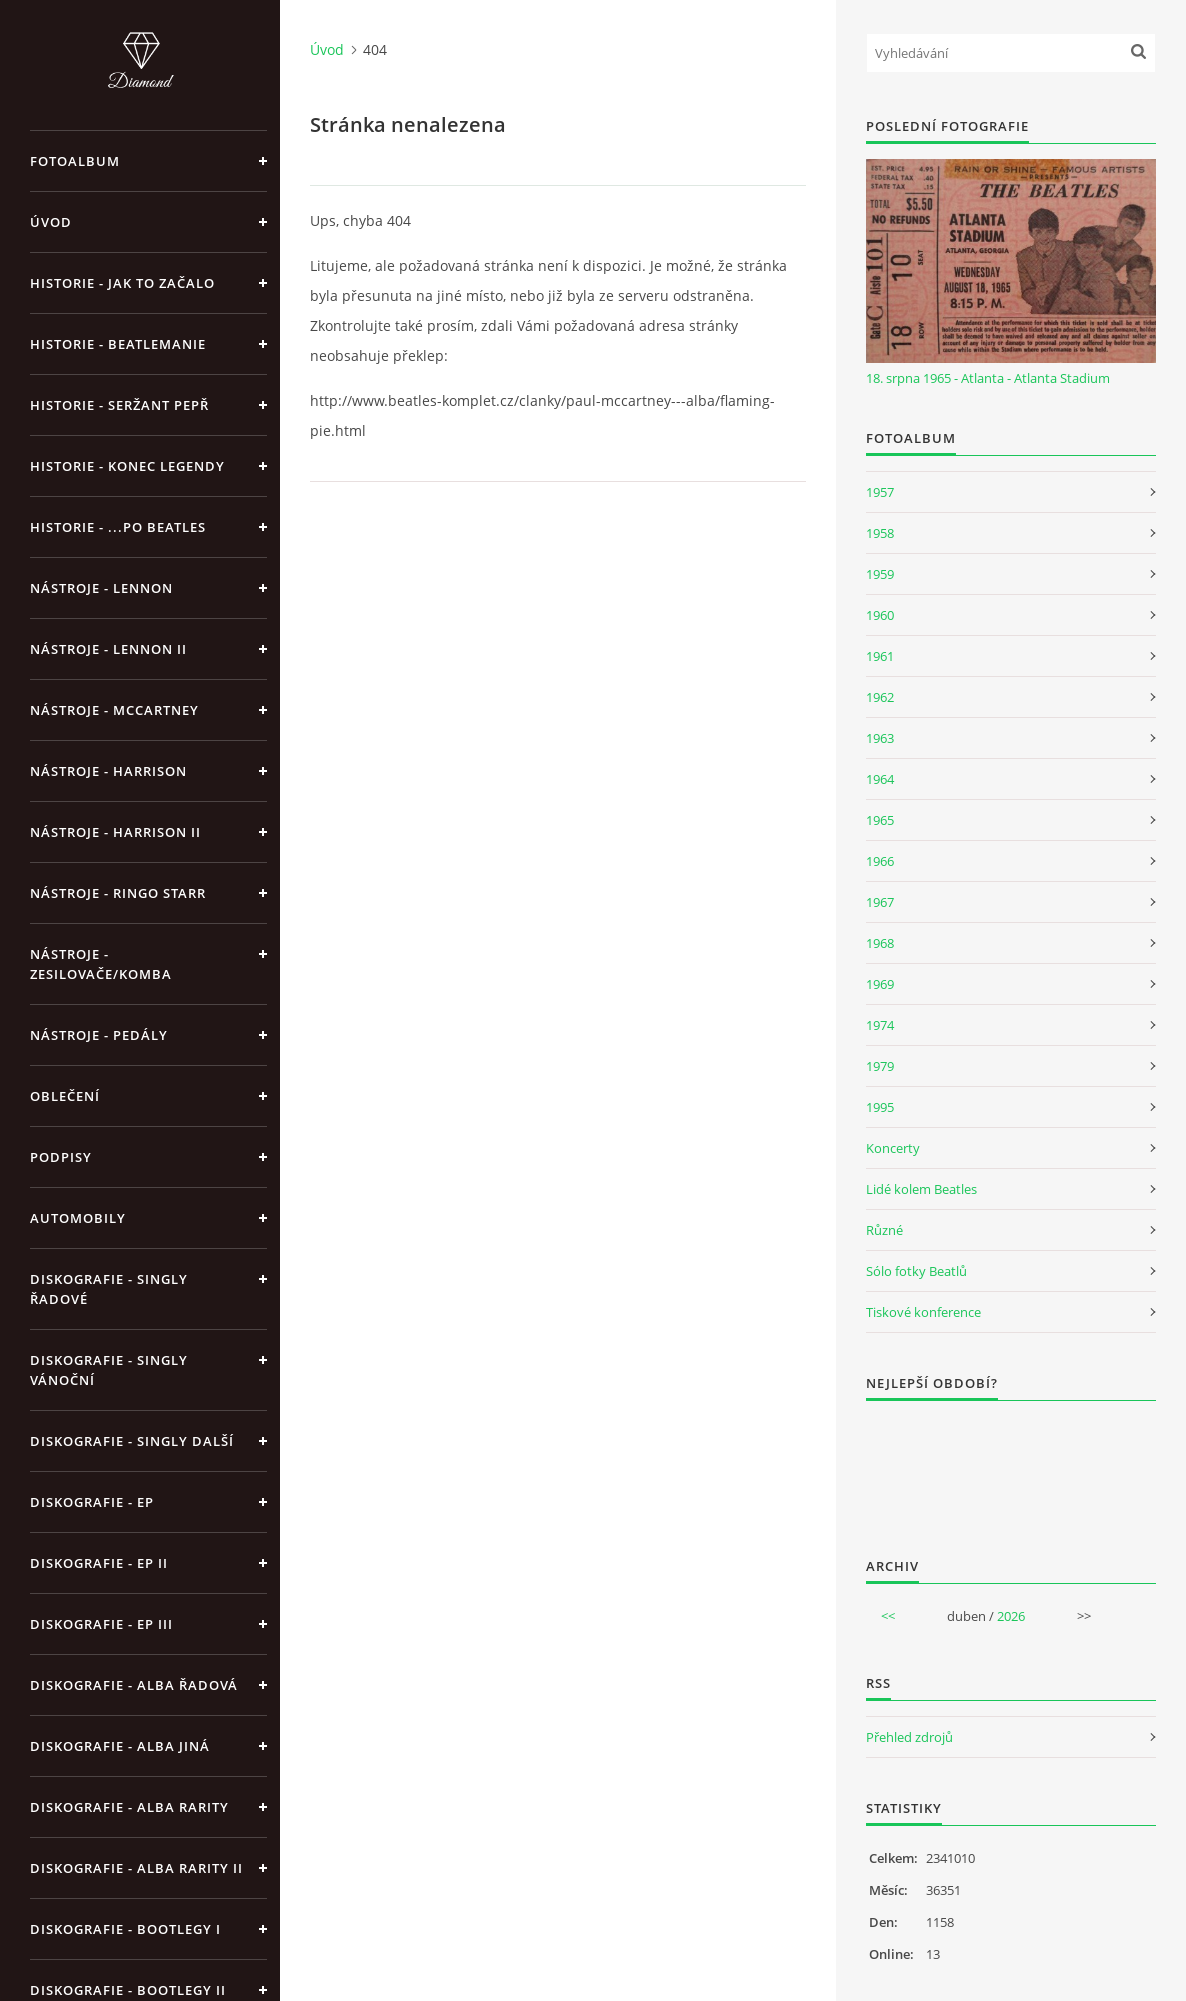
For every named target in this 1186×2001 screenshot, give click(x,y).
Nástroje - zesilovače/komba (101, 964)
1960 (880, 615)
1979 (880, 1066)
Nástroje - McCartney (114, 710)
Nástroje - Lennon (101, 588)
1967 (880, 902)
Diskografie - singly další (132, 1441)
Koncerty (893, 1148)
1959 (880, 574)
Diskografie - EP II (99, 1563)
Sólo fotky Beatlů (916, 1271)
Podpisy (61, 1157)
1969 (880, 984)
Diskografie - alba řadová (134, 1685)
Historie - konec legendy (127, 466)
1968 (880, 943)
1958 (880, 533)
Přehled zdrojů (909, 1737)
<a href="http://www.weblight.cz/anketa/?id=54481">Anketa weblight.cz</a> (1011, 1466)
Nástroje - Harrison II (115, 832)
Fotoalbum (75, 161)
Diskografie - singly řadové (109, 1289)
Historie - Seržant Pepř (119, 405)
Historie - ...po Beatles (118, 527)
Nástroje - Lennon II (108, 649)
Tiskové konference (923, 1312)
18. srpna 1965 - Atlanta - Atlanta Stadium (988, 378)
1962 (880, 697)
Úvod (51, 222)
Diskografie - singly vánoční (109, 1370)
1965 (880, 820)
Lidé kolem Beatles (921, 1189)
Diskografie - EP (92, 1502)
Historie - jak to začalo (122, 283)
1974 (880, 1025)
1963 (880, 738)
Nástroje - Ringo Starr (118, 893)
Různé (884, 1230)
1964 (880, 779)
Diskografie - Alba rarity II (136, 1868)
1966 (880, 861)
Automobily (78, 1218)
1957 (880, 492)
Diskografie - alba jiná (120, 1746)
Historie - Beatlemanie (118, 344)
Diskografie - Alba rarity (129, 1807)
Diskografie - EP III (101, 1624)
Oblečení (65, 1096)
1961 (880, 656)
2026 (1011, 1616)
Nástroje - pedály (99, 1035)
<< (888, 1616)
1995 (880, 1107)
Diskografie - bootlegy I (125, 1929)
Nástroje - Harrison (108, 771)
